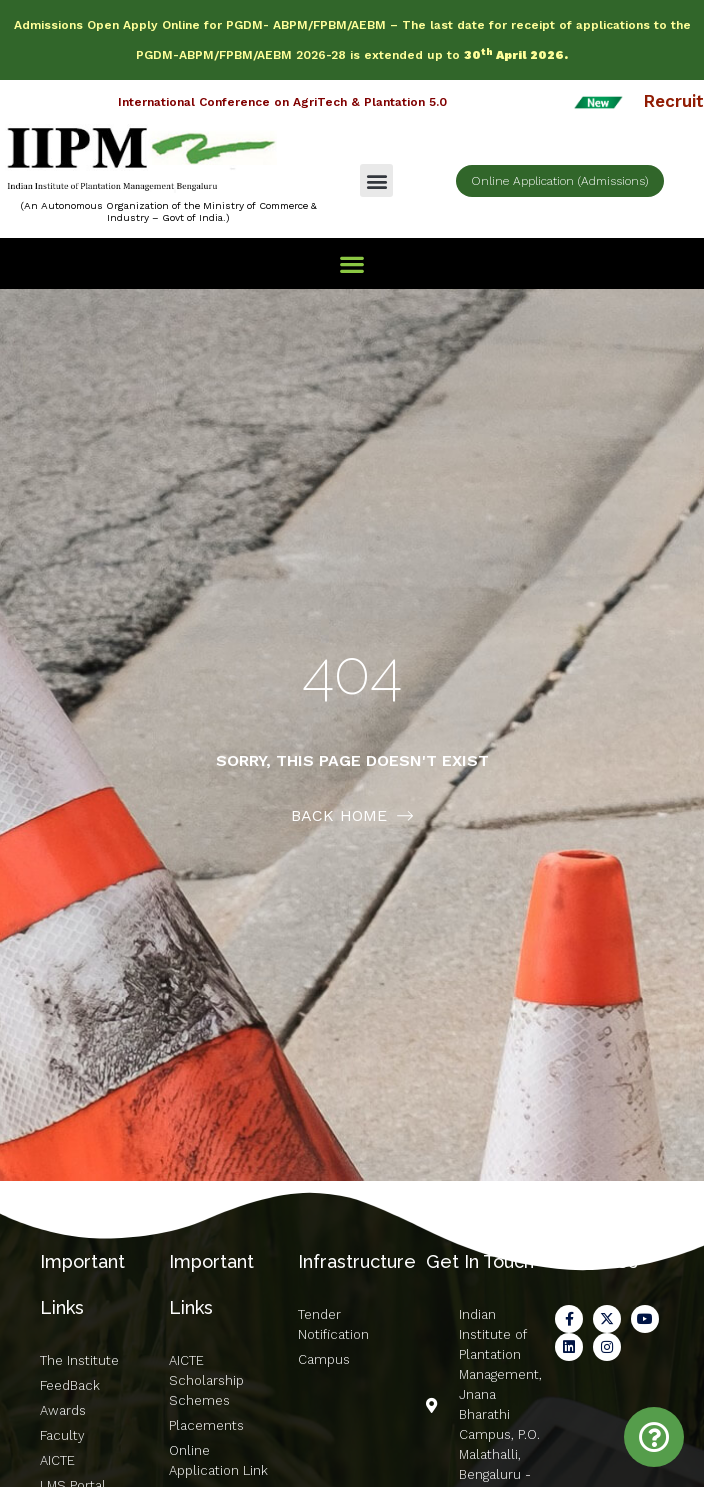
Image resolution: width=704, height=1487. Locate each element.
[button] (376, 180)
